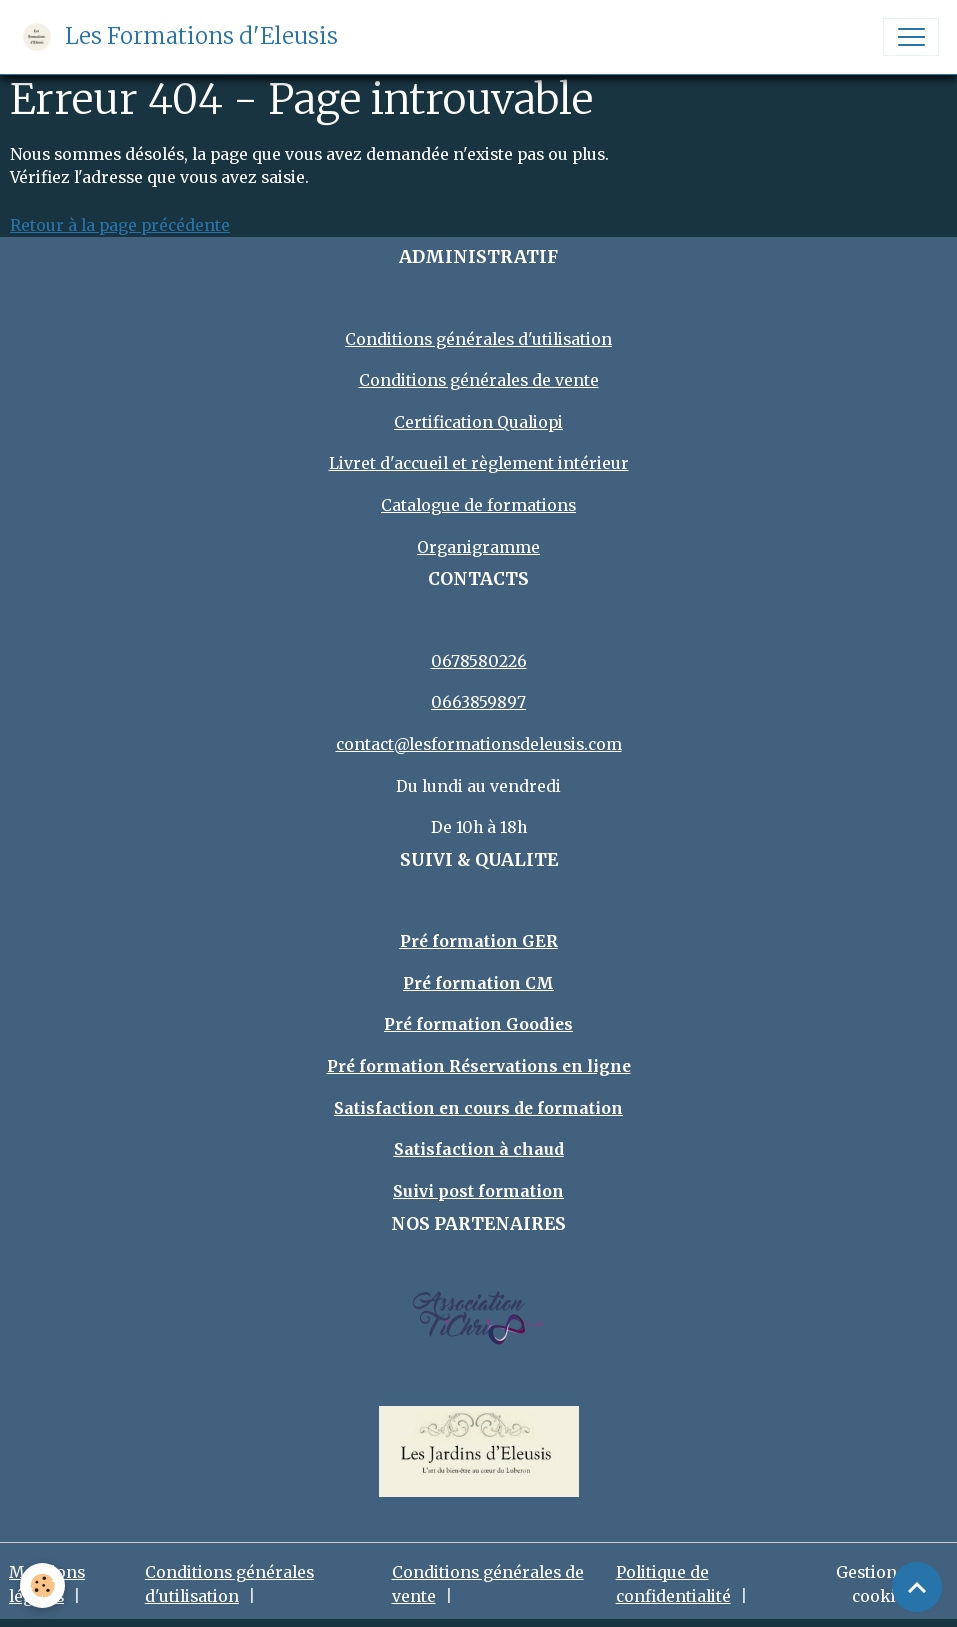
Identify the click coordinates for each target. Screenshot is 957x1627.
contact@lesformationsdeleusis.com (479, 744)
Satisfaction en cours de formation (478, 1108)
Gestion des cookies (882, 1584)
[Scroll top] (917, 1587)
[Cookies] (42, 1585)
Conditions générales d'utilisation (478, 339)
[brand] (178, 37)
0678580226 (479, 661)
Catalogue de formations (478, 505)
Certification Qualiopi (478, 422)
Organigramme (478, 547)
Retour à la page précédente (120, 225)
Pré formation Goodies (478, 1024)
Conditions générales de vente (479, 380)
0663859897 (478, 702)
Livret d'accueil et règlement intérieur (479, 463)
